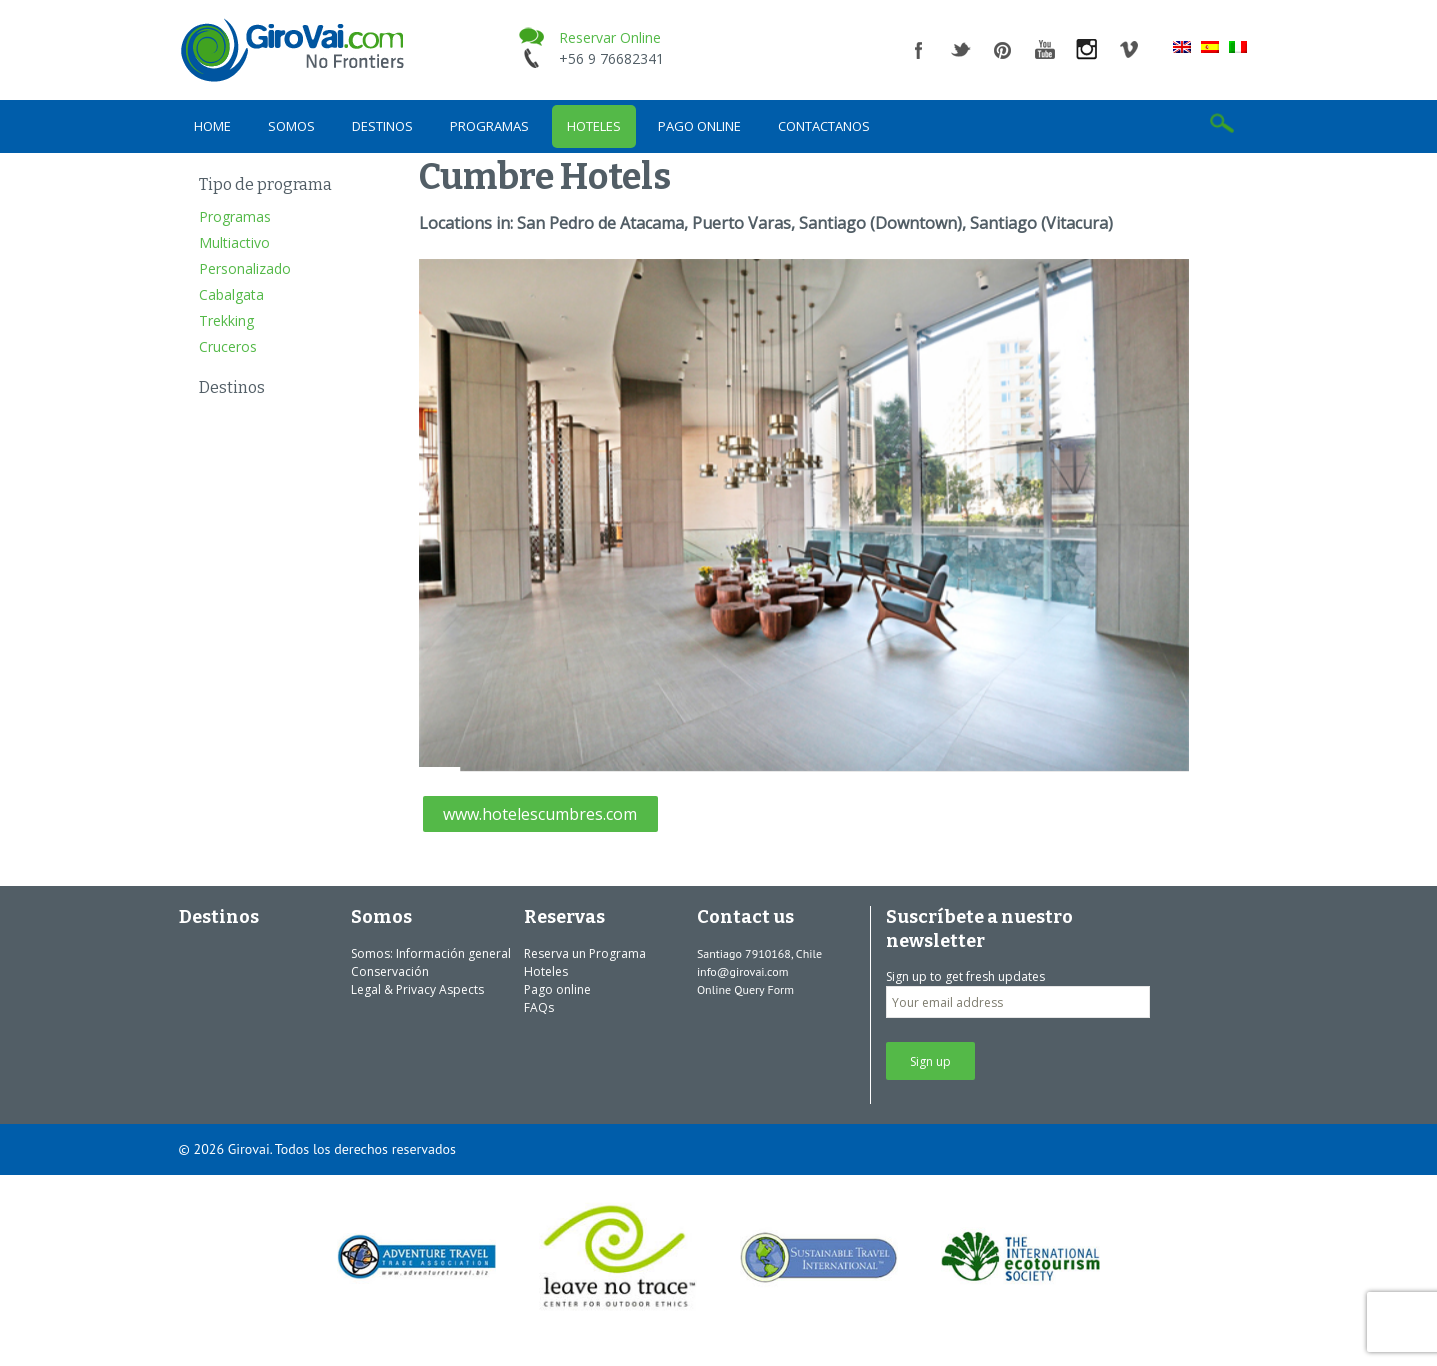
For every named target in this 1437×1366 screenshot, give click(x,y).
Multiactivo (234, 242)
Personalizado (245, 268)
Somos (291, 126)
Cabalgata (231, 294)
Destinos (382, 126)
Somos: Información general (431, 953)
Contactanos (824, 126)
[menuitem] (1182, 46)
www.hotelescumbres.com (540, 814)
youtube (1045, 50)
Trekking (226, 320)
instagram (1087, 50)
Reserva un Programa (585, 953)
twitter (961, 50)
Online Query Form (745, 989)
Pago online (699, 126)
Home (212, 126)
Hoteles (594, 126)
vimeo (1129, 50)
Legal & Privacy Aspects (417, 989)
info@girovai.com (743, 971)
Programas (489, 126)
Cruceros (228, 346)
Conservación (390, 971)
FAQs (539, 1007)
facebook (919, 50)
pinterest (1003, 50)
